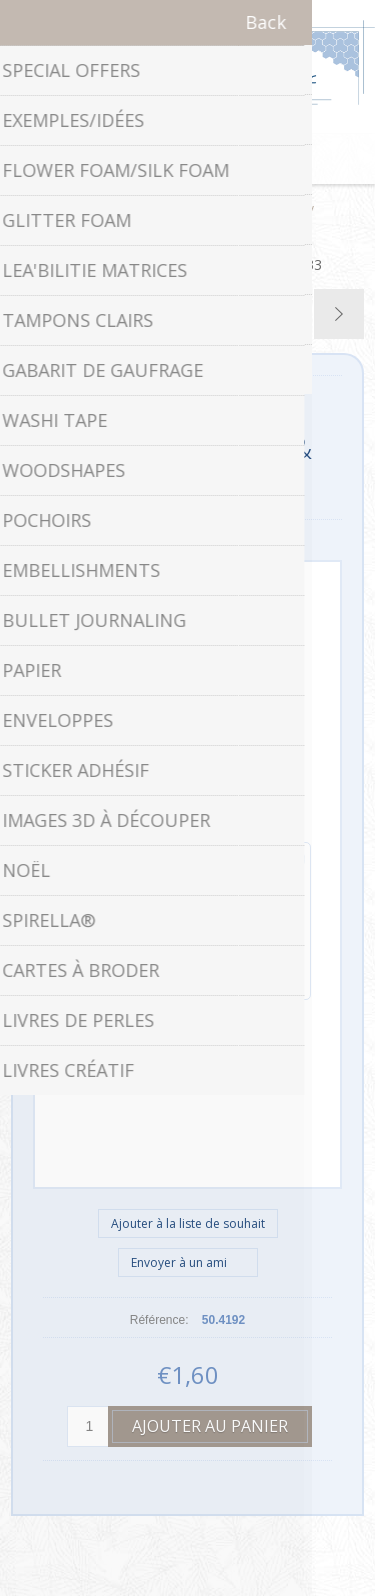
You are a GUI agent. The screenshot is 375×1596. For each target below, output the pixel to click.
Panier (213, 159)
